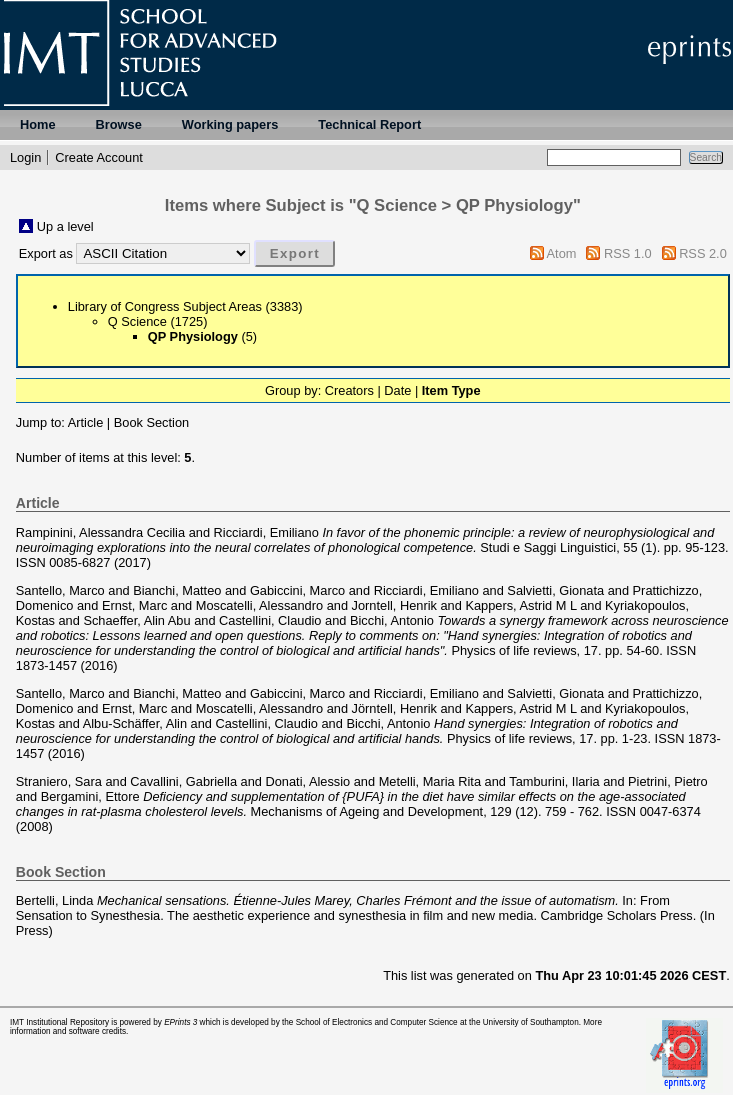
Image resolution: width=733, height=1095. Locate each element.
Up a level (65, 226)
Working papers (230, 124)
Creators (349, 390)
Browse (119, 124)
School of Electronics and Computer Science (377, 1022)
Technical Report (369, 124)
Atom (562, 253)
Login (25, 157)
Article (86, 422)
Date (397, 390)
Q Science (137, 321)
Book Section (151, 422)
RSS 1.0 (628, 253)
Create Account (99, 157)
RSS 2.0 (703, 253)
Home (38, 124)
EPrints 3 (180, 1022)
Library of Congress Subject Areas (165, 306)
